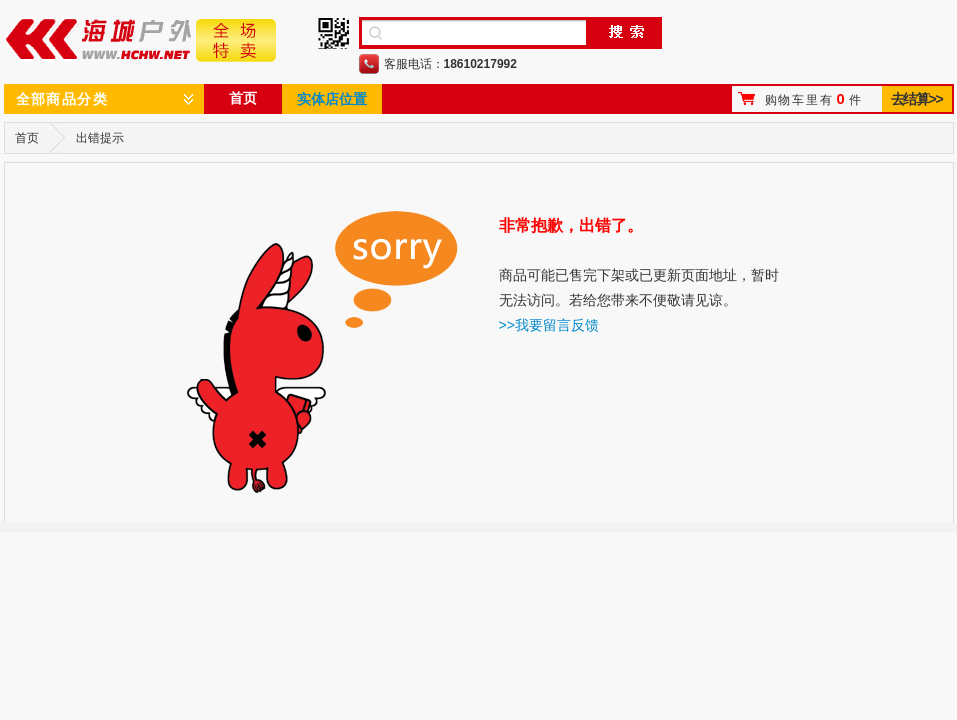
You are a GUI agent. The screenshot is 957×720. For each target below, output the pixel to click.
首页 (243, 98)
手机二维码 (333, 33)
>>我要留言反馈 (549, 325)
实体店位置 (332, 99)
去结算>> (916, 99)
